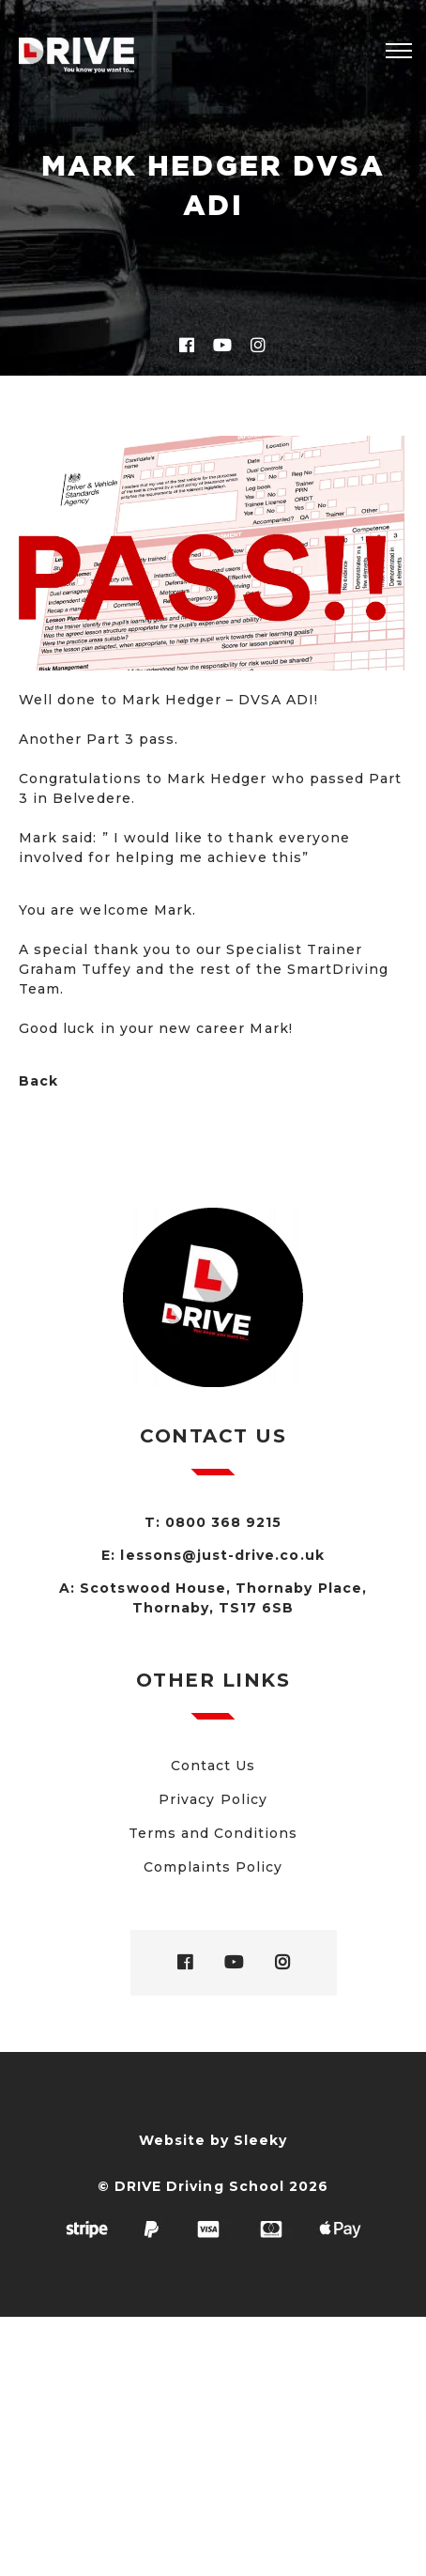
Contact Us (213, 1765)
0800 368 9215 (223, 1522)
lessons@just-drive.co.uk (222, 1555)
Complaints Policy (213, 1867)
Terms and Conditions (213, 1833)
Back (38, 1080)
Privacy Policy (213, 1799)
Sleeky (260, 2140)
